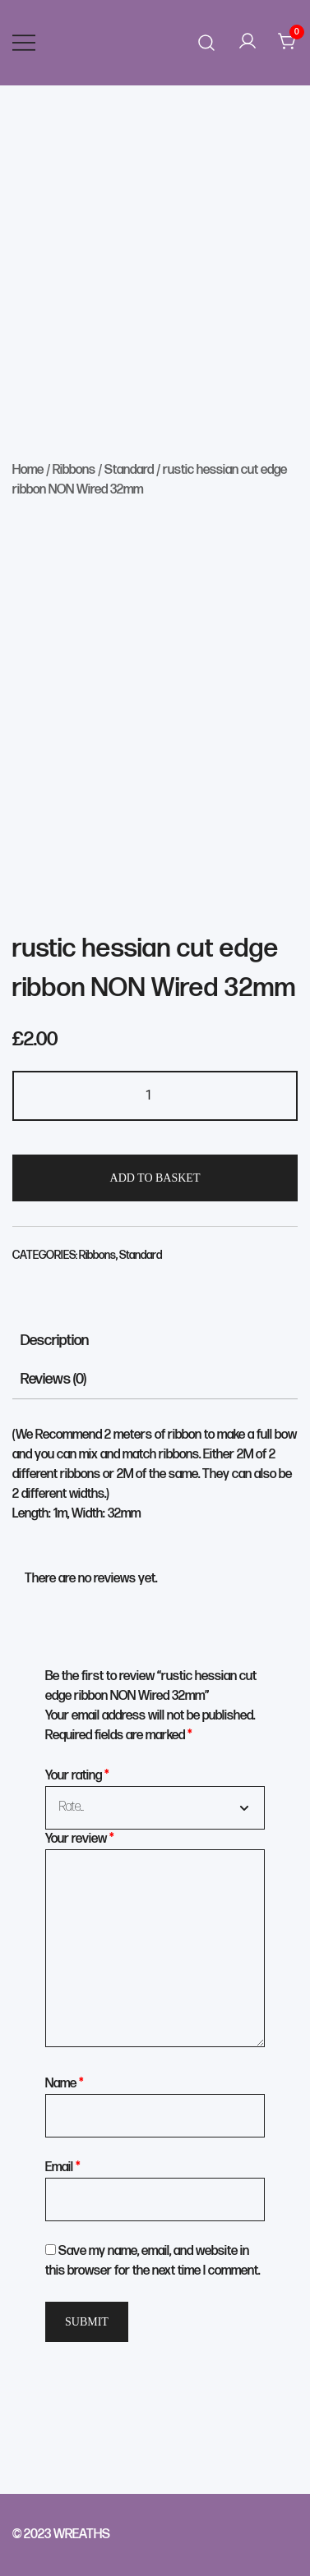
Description (55, 1340)
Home (28, 470)
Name (64, 2084)
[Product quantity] (155, 1095)
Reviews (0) (53, 1379)
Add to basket (155, 1178)
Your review (79, 1839)
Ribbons (74, 470)
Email (63, 2167)
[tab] (155, 1340)
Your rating (77, 1776)
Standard (129, 470)
